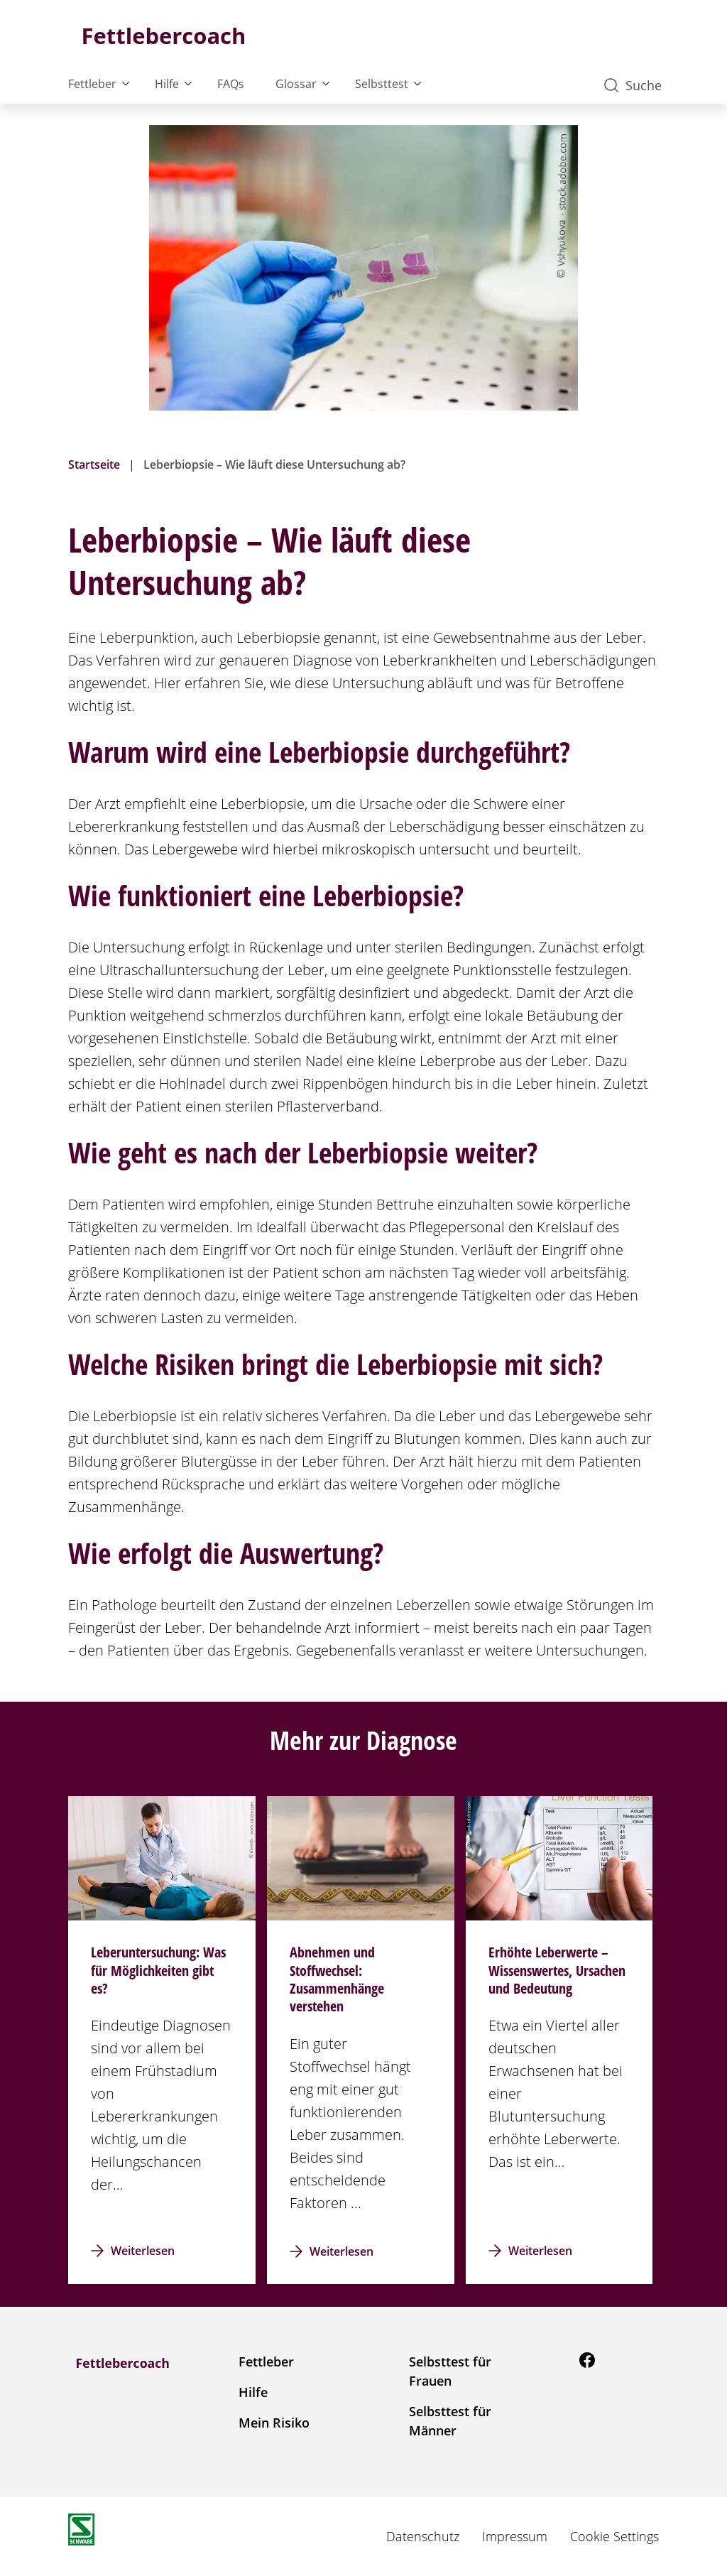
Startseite (94, 464)
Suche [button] (633, 85)
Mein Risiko (274, 2422)
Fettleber (92, 84)
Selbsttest (381, 84)
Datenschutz (422, 2536)
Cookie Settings (614, 2536)
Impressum (514, 2536)
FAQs (230, 84)
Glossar (296, 84)
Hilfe (167, 84)
